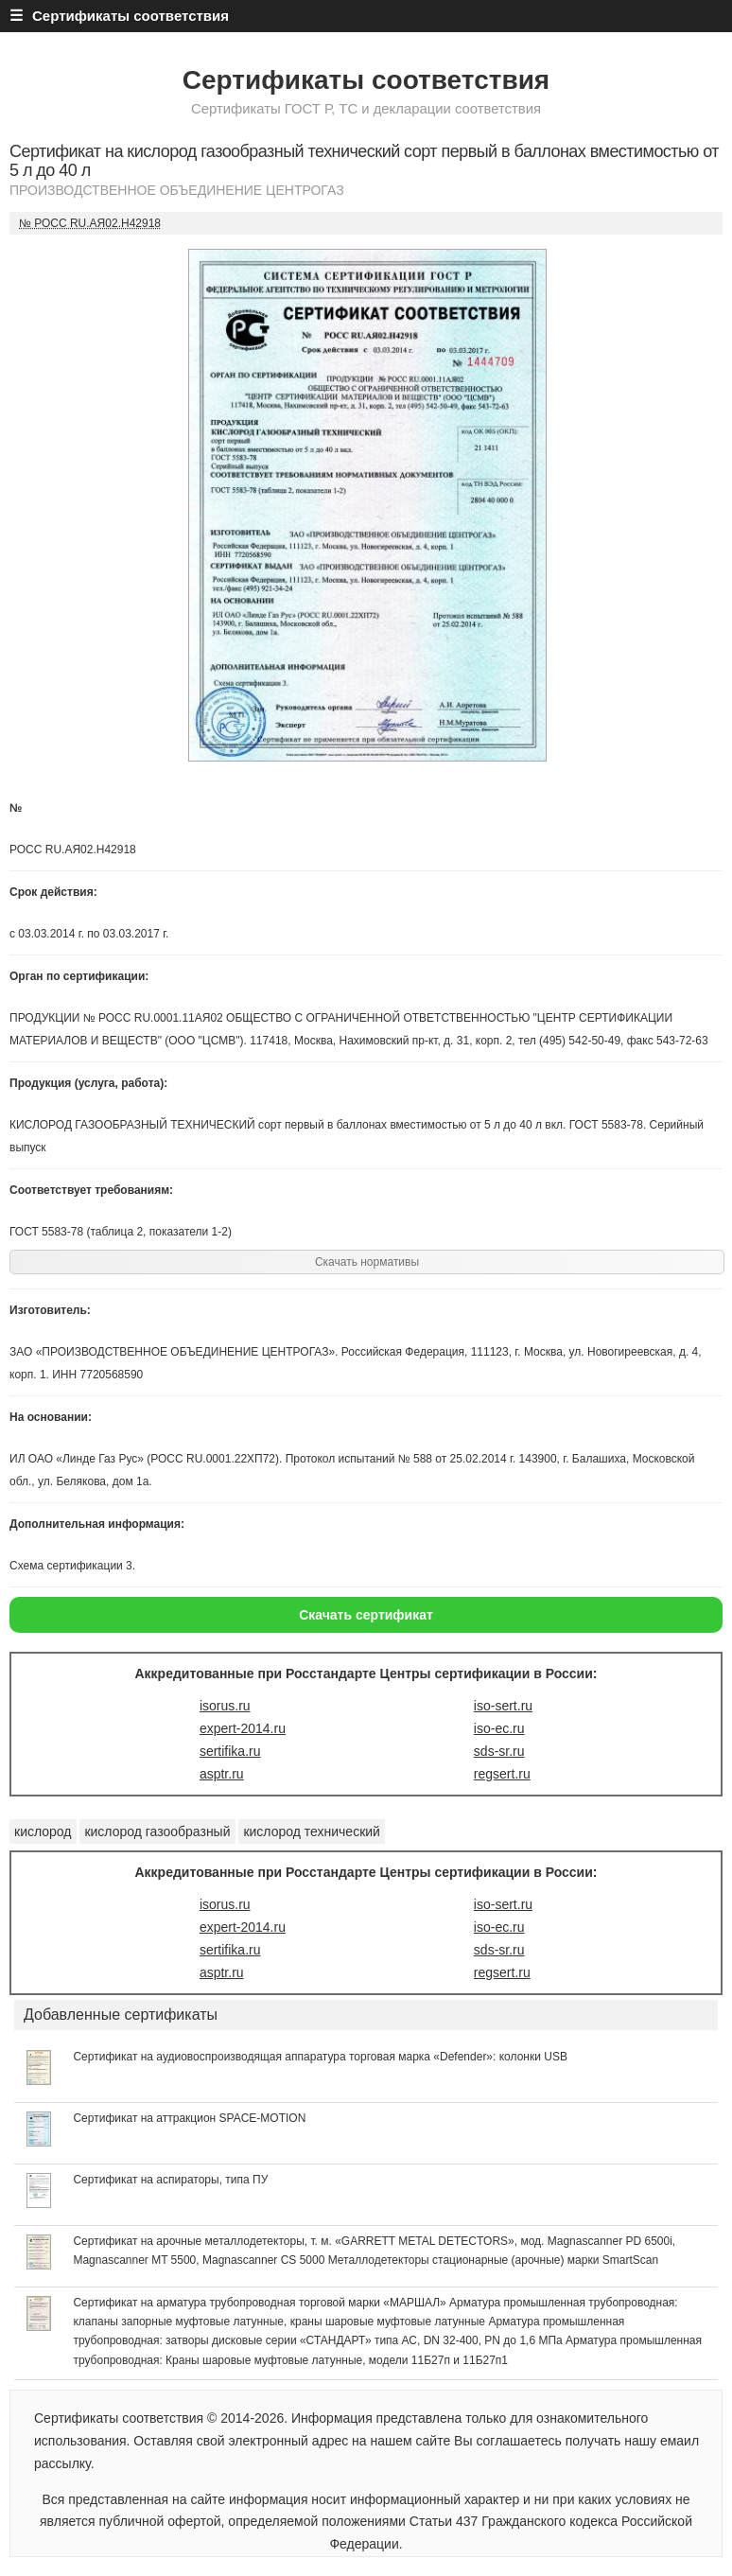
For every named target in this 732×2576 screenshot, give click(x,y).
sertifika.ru (230, 1751)
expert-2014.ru (243, 1728)
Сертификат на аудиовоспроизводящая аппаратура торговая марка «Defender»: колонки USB (319, 2056)
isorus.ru (225, 1705)
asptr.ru (222, 1773)
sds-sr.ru (499, 1751)
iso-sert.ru (503, 1705)
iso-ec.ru (499, 1728)
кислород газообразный (157, 1831)
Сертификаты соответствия (366, 80)
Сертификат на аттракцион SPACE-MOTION (189, 2118)
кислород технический (311, 1831)
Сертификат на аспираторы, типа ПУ (170, 2179)
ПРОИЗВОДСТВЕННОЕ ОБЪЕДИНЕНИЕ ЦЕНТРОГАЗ (176, 190)
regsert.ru (502, 1773)
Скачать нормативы (367, 1262)
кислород (43, 1831)
